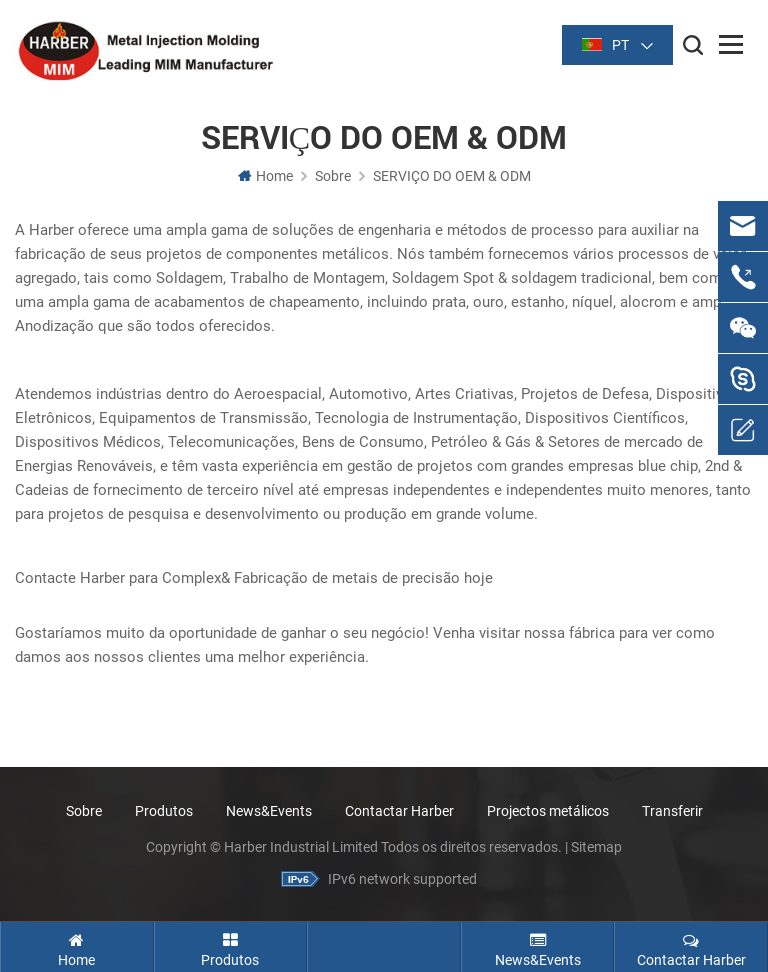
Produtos (164, 811)
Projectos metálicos (548, 811)
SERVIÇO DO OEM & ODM (452, 176)
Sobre (333, 176)
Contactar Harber (399, 811)
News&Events (269, 811)
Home (265, 176)
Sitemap (596, 847)
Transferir (672, 811)
